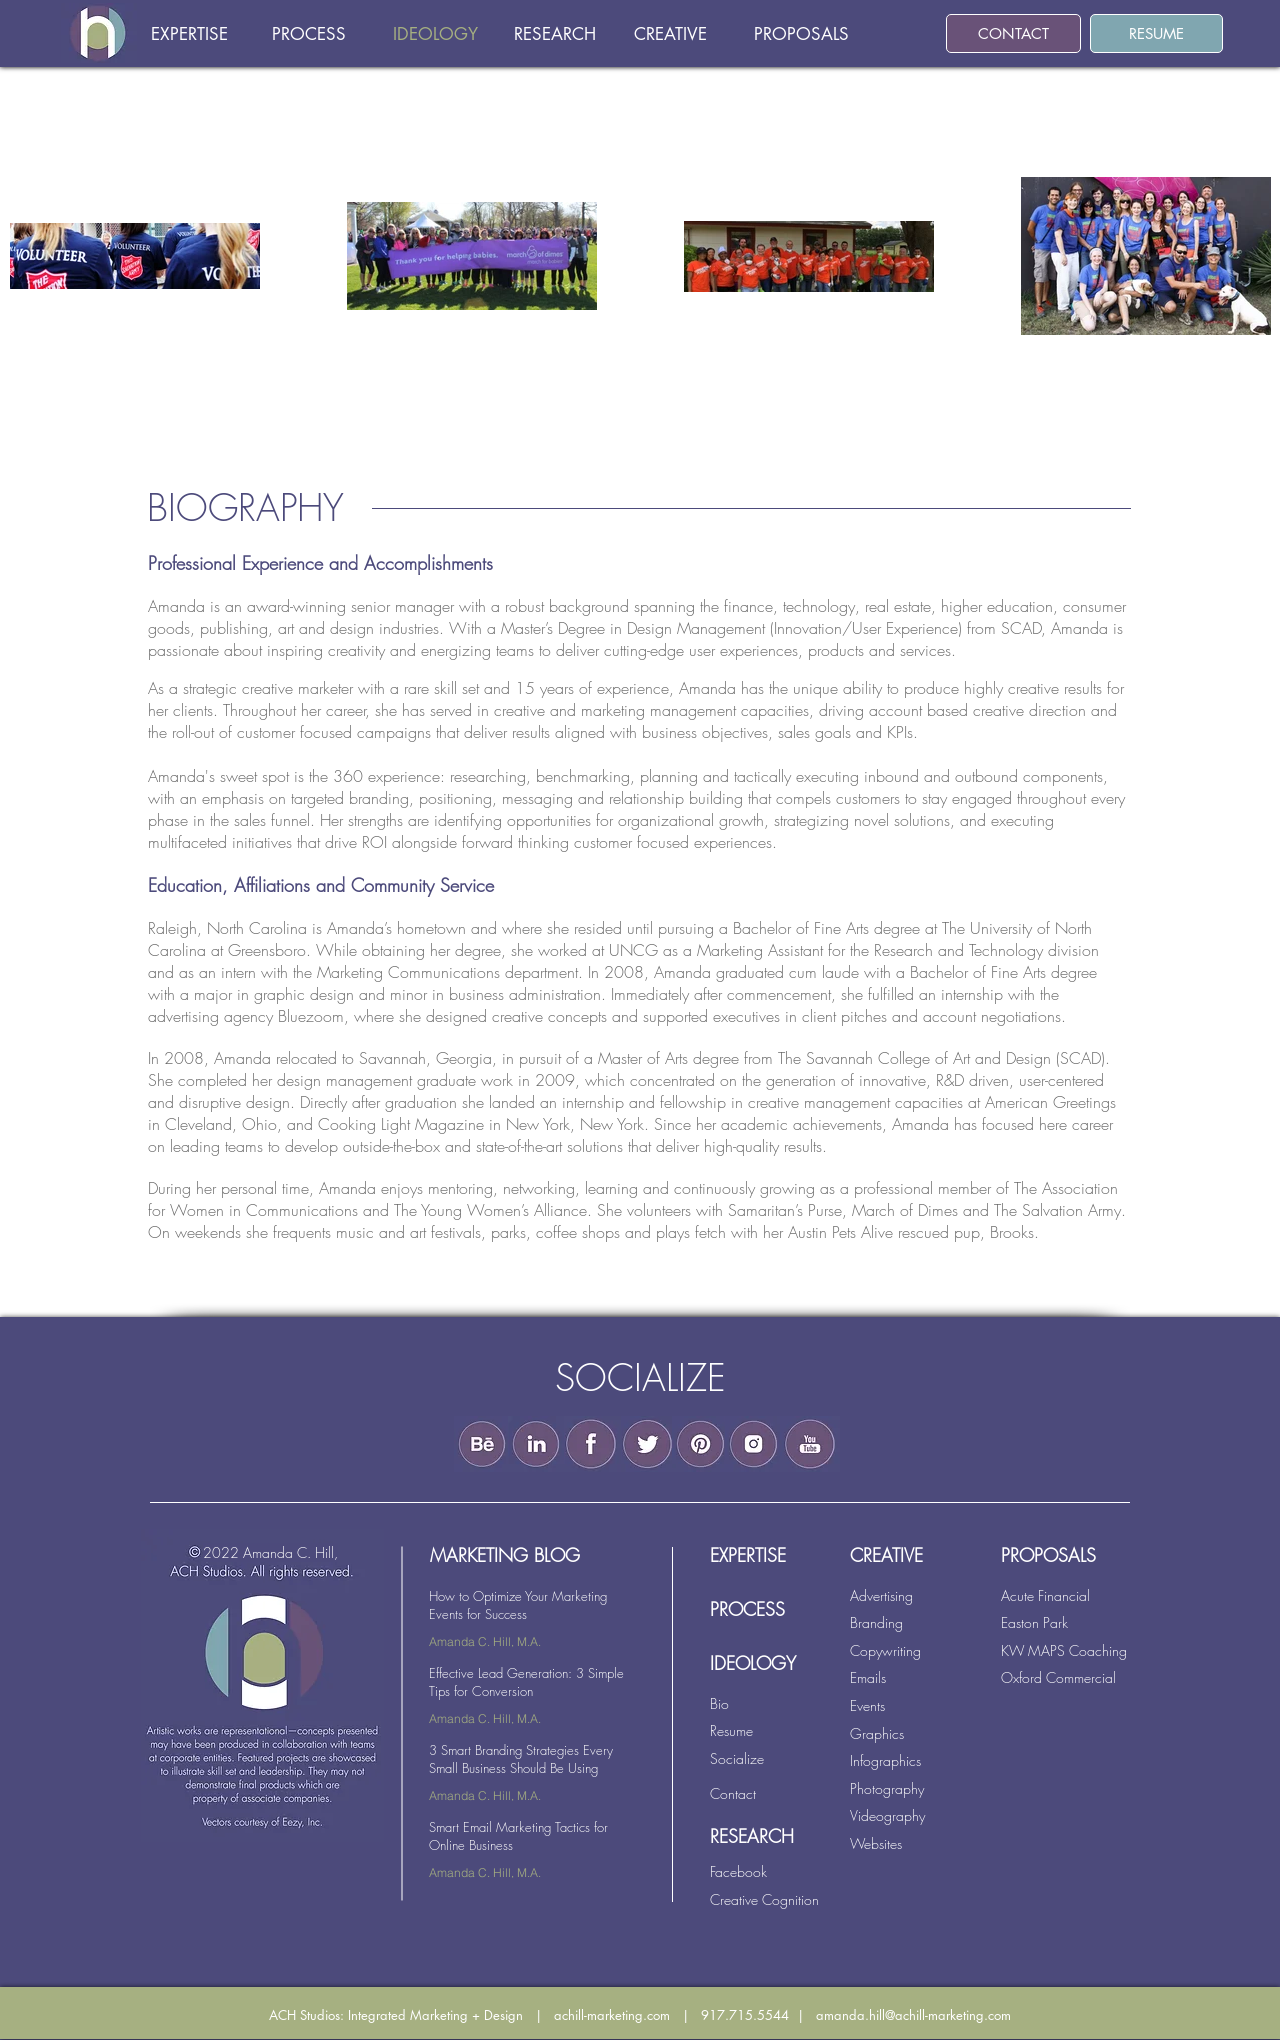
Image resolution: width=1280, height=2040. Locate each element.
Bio (719, 1703)
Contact (733, 1793)
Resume (731, 1730)
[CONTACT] (1013, 33)
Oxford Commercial (1058, 1677)
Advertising (881, 1595)
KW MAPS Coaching (1064, 1650)
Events (867, 1705)
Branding (876, 1622)
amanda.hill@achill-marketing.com (913, 2015)
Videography (887, 1815)
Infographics (885, 1760)
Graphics (877, 1733)
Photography (887, 1788)
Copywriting (885, 1650)
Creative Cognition (764, 1899)
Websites (876, 1843)
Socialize (737, 1758)
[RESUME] (1156, 33)
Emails (868, 1677)
